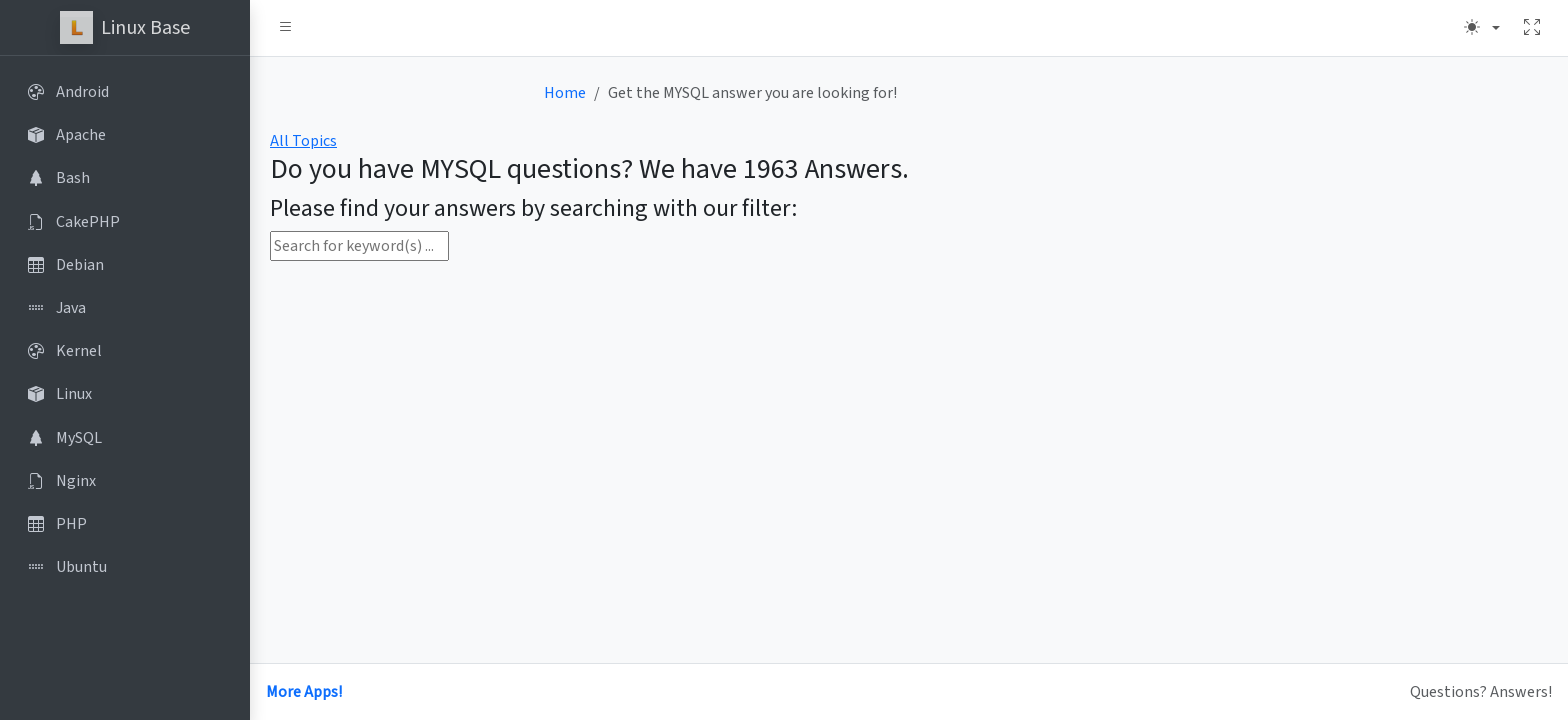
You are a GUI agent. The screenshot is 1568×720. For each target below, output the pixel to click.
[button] (286, 28)
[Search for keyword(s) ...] (359, 246)
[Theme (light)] (1482, 28)
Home (565, 93)
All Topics (303, 141)
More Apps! (304, 692)
